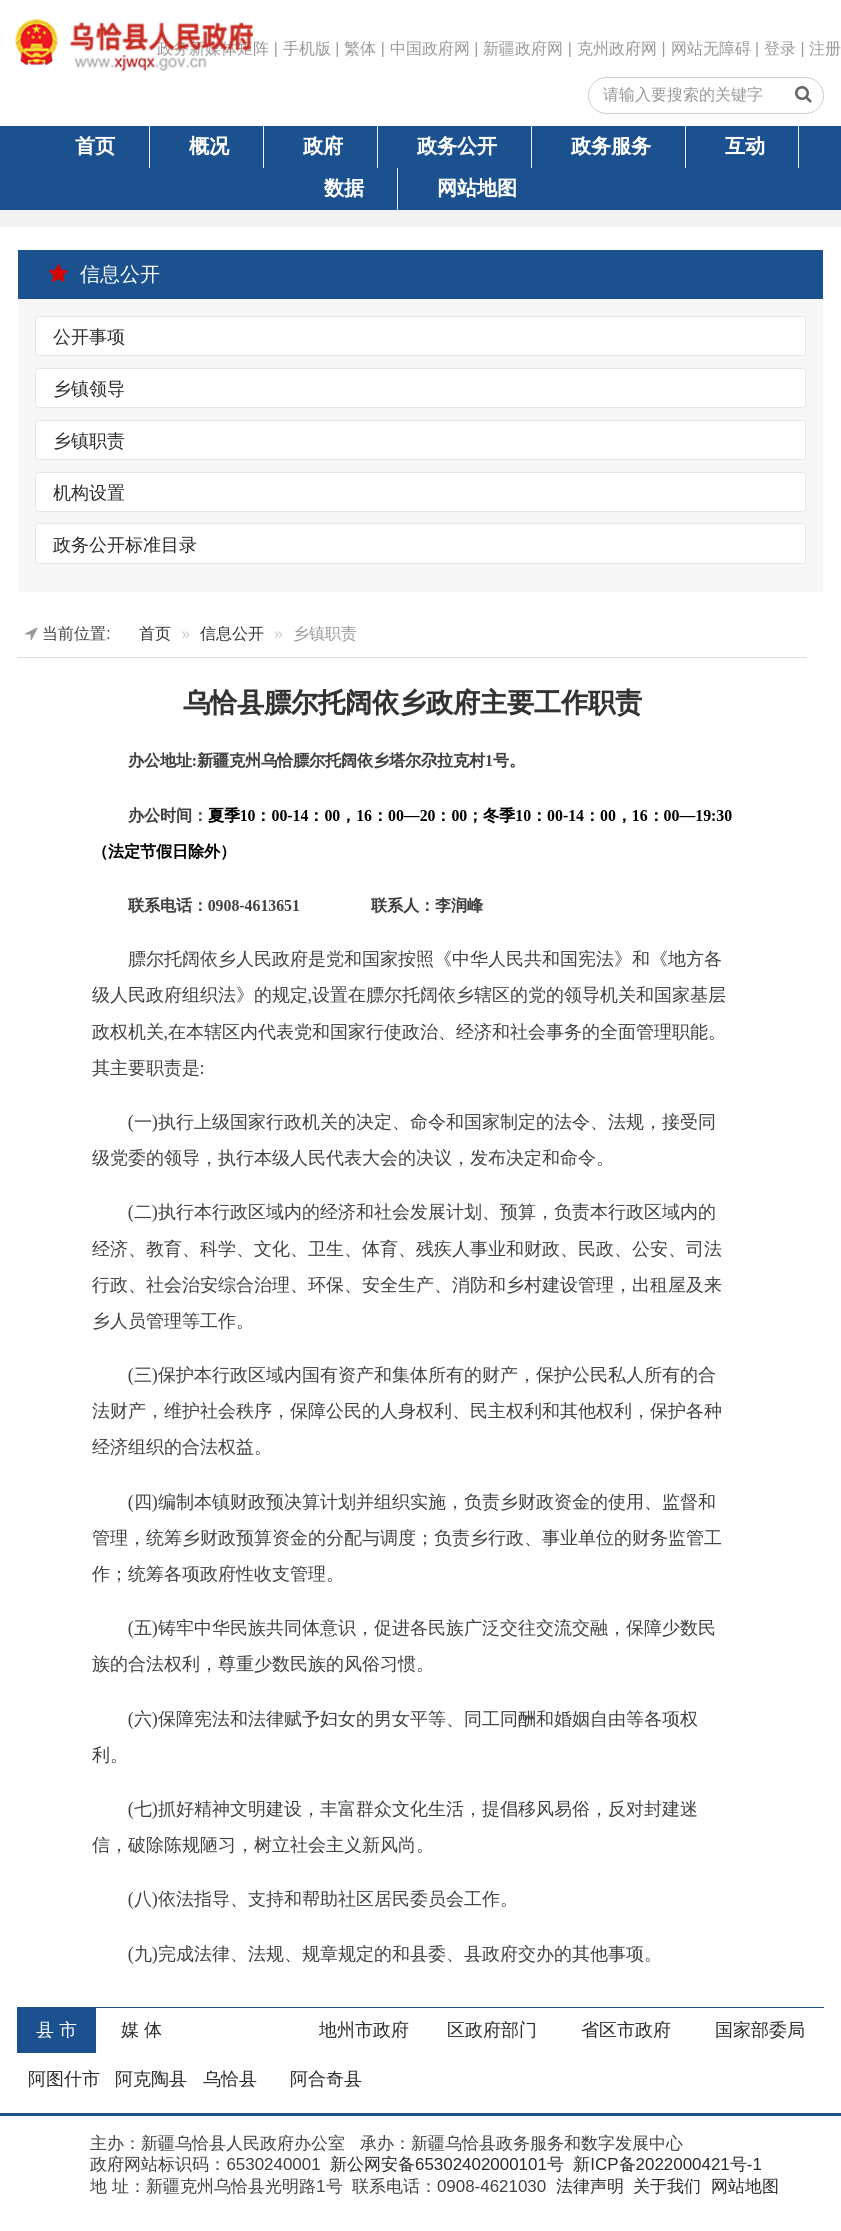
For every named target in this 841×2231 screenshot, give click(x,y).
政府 (323, 146)
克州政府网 (617, 48)
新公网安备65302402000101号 (444, 2164)
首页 (95, 146)
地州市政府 (364, 2030)
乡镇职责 (89, 441)
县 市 (56, 2030)
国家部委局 (760, 2030)
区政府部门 (492, 2030)
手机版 (307, 48)
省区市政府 (626, 2030)
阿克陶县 (151, 2079)
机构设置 (89, 493)
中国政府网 (430, 48)
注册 (825, 48)
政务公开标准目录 (125, 544)
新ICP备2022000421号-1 (665, 2164)
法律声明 (587, 2186)
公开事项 (89, 337)
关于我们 (664, 2186)
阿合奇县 (326, 2079)
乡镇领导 (89, 389)
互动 (745, 146)
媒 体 (141, 2030)
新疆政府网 (523, 48)
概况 (209, 146)
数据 (344, 188)
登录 (780, 48)
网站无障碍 (711, 48)
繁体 (360, 48)
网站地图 (477, 188)
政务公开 (457, 146)
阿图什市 (64, 2079)
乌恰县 (230, 2079)
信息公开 (104, 274)
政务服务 (611, 146)
